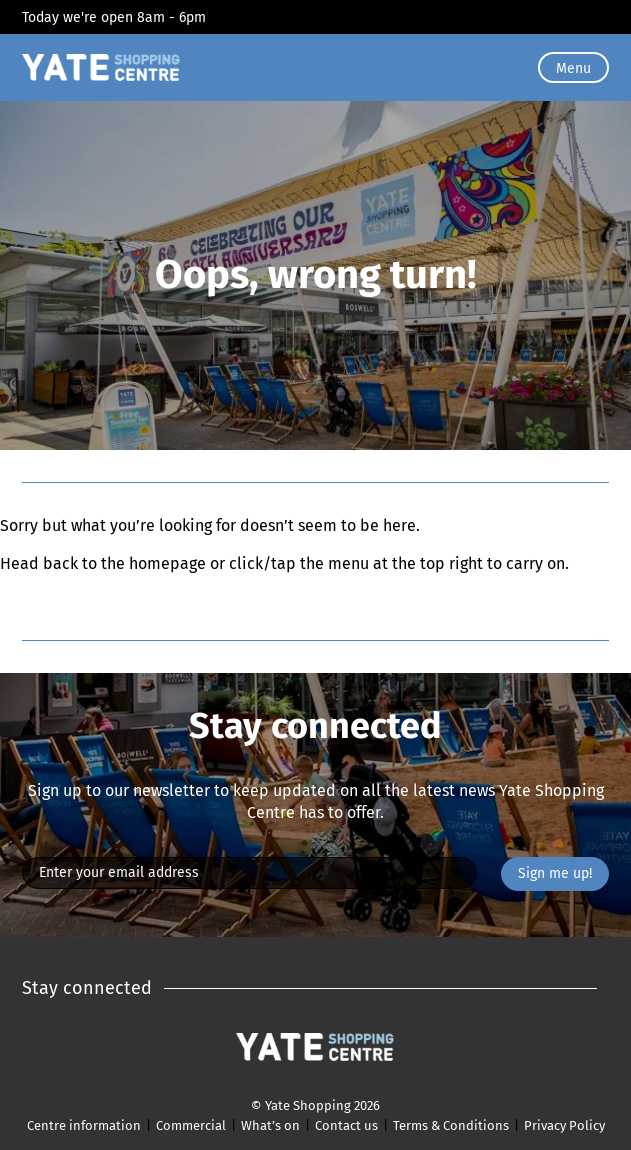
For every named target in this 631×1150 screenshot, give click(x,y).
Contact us (346, 1125)
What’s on (270, 1125)
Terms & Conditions (451, 1125)
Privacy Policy (564, 1125)
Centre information (84, 1125)
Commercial (191, 1125)
